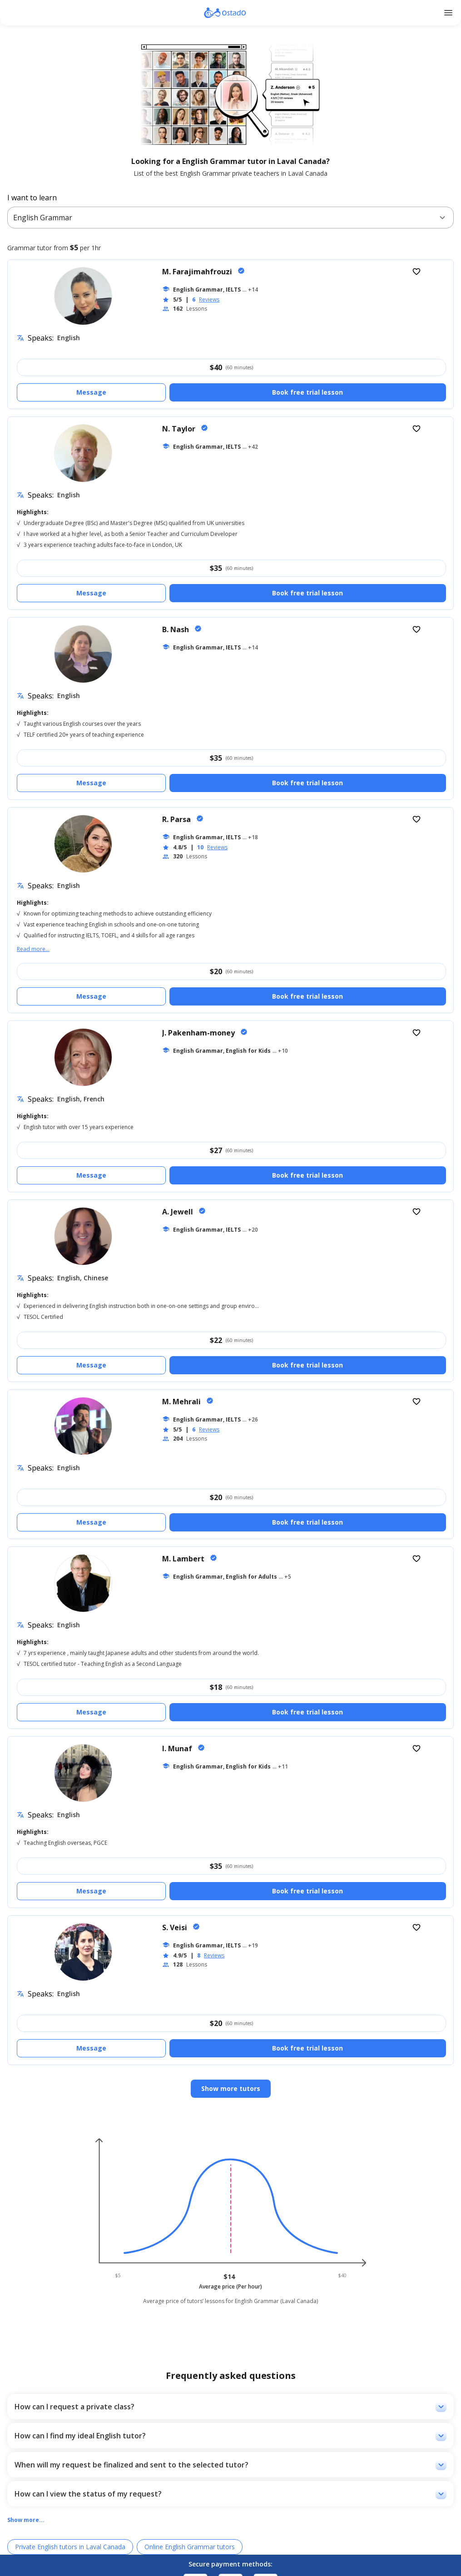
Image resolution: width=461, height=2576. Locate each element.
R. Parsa (177, 819)
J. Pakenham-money (199, 1033)
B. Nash (176, 629)
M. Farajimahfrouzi (198, 272)
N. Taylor (179, 429)
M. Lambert (184, 1559)
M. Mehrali (182, 1402)
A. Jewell (178, 1212)
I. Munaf (178, 1749)
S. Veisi (175, 1927)
